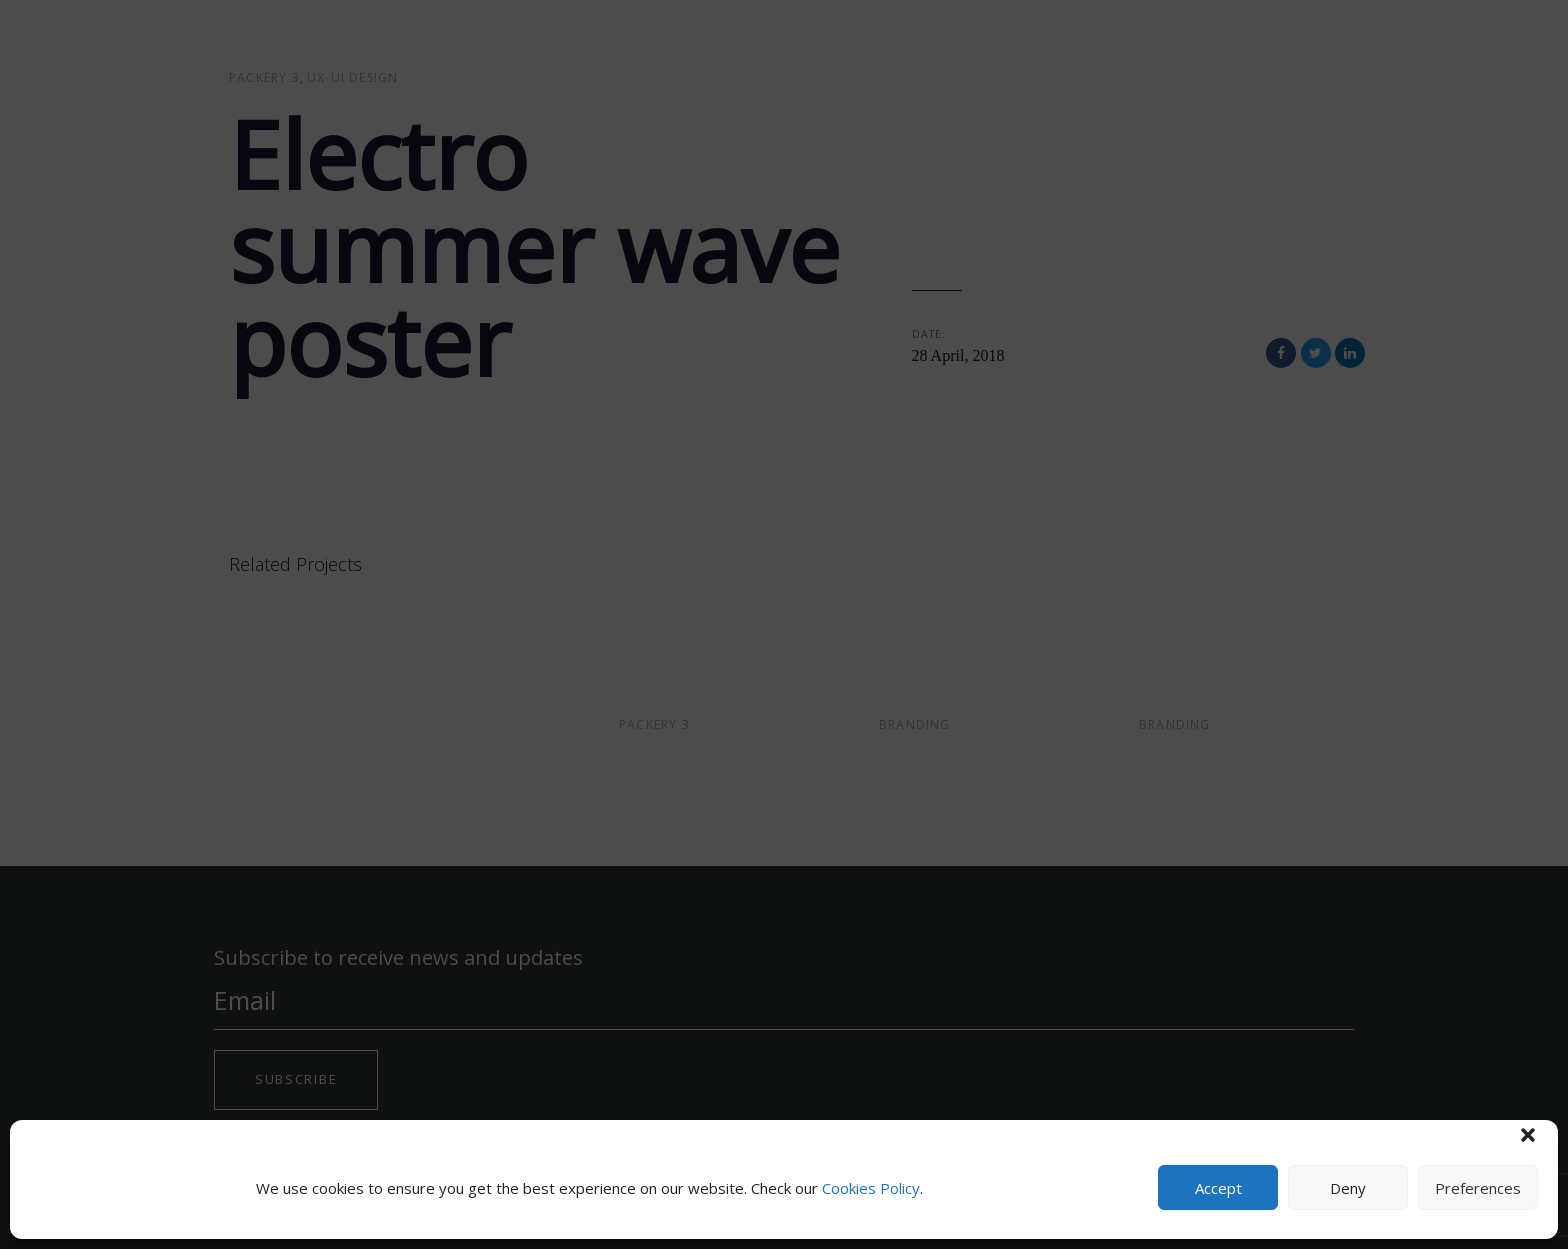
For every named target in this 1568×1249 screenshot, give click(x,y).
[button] (1528, 1135)
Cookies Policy (871, 1188)
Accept (1218, 1188)
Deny (1348, 1188)
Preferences (1478, 1188)
